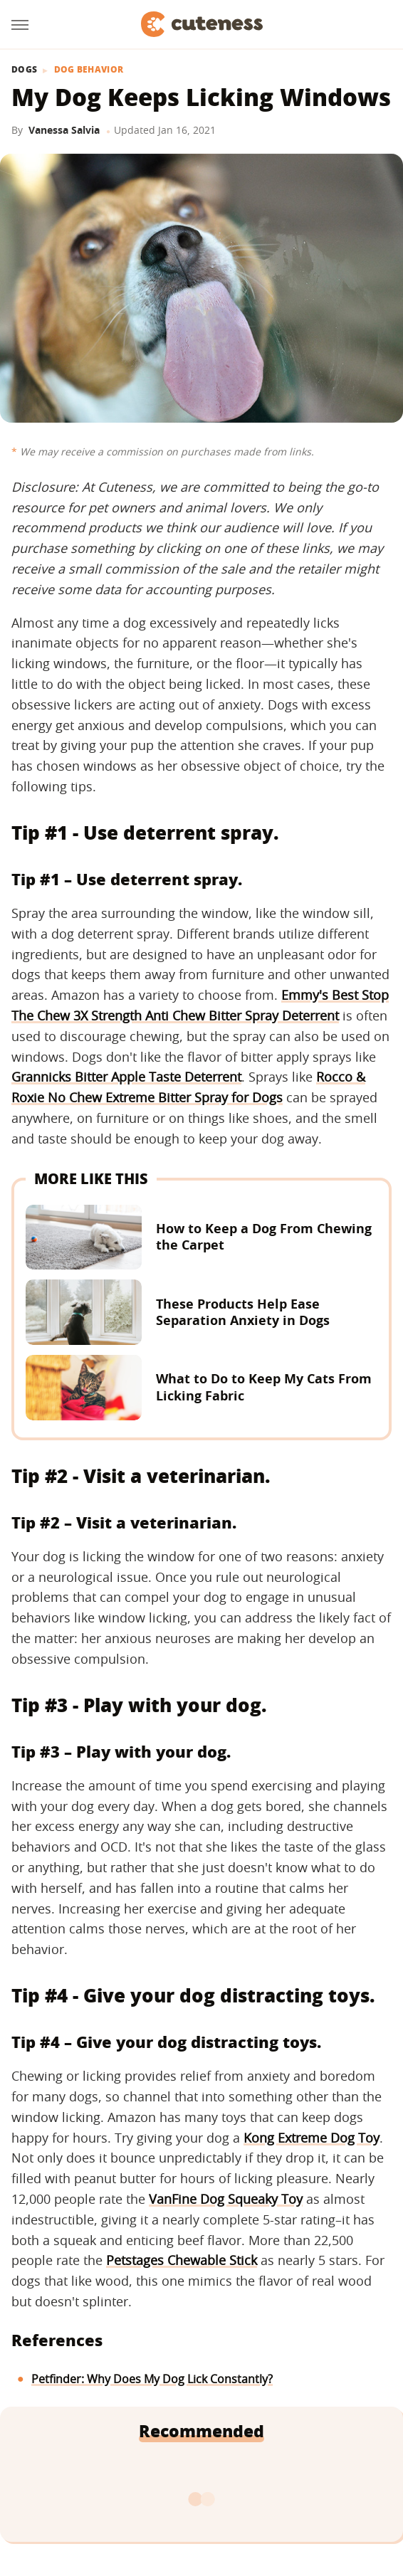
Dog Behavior (89, 69)
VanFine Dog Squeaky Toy (226, 2198)
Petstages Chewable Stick (181, 2260)
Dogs (24, 69)
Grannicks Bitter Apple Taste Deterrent (126, 1076)
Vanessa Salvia (64, 130)
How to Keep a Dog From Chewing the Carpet (264, 1236)
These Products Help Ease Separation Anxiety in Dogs (243, 1312)
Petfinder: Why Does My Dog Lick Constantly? (152, 2379)
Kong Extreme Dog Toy (312, 2137)
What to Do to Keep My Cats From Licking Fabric (264, 1386)
